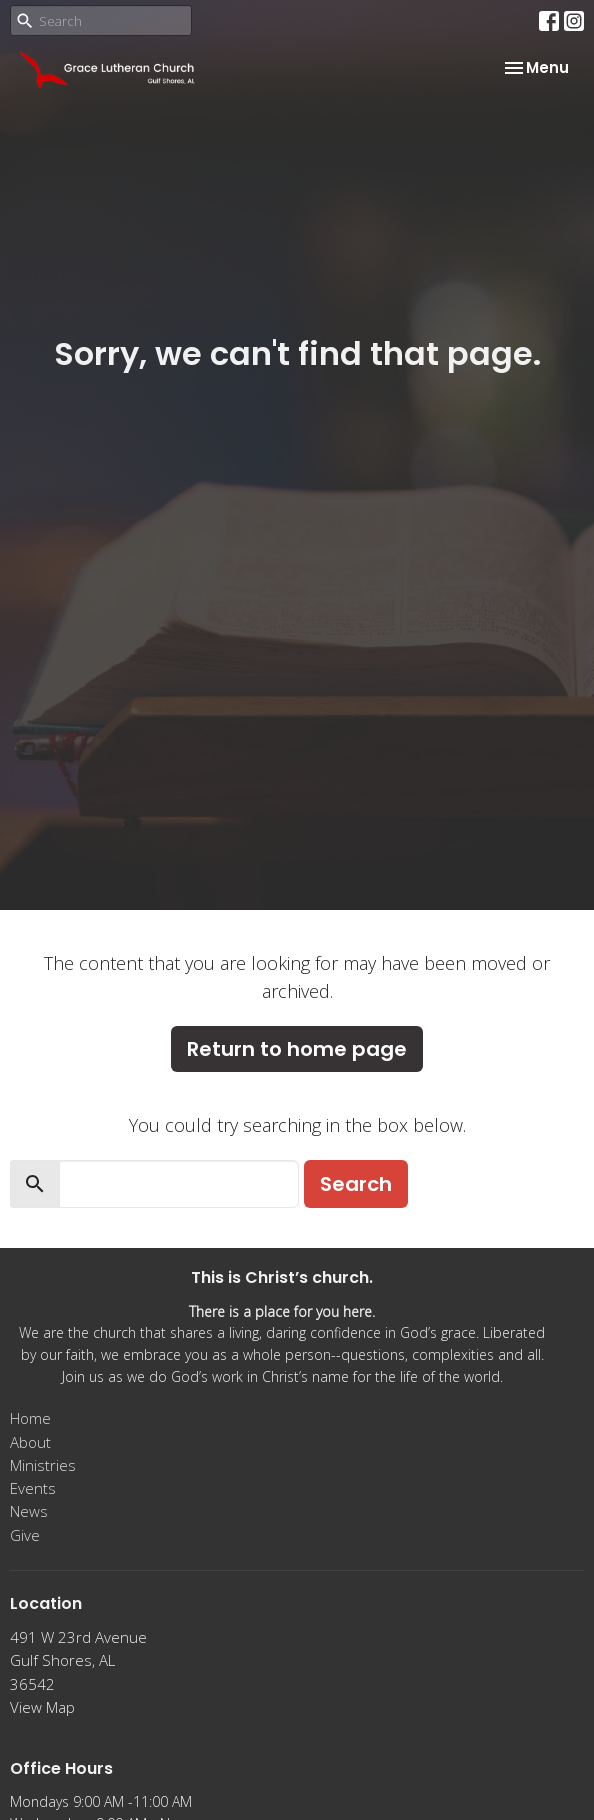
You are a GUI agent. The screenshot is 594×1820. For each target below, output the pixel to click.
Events (33, 1488)
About (30, 1442)
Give (25, 1535)
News (29, 1511)
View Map (42, 1707)
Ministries (43, 1465)
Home (30, 1418)
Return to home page (297, 1049)
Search (356, 1184)
